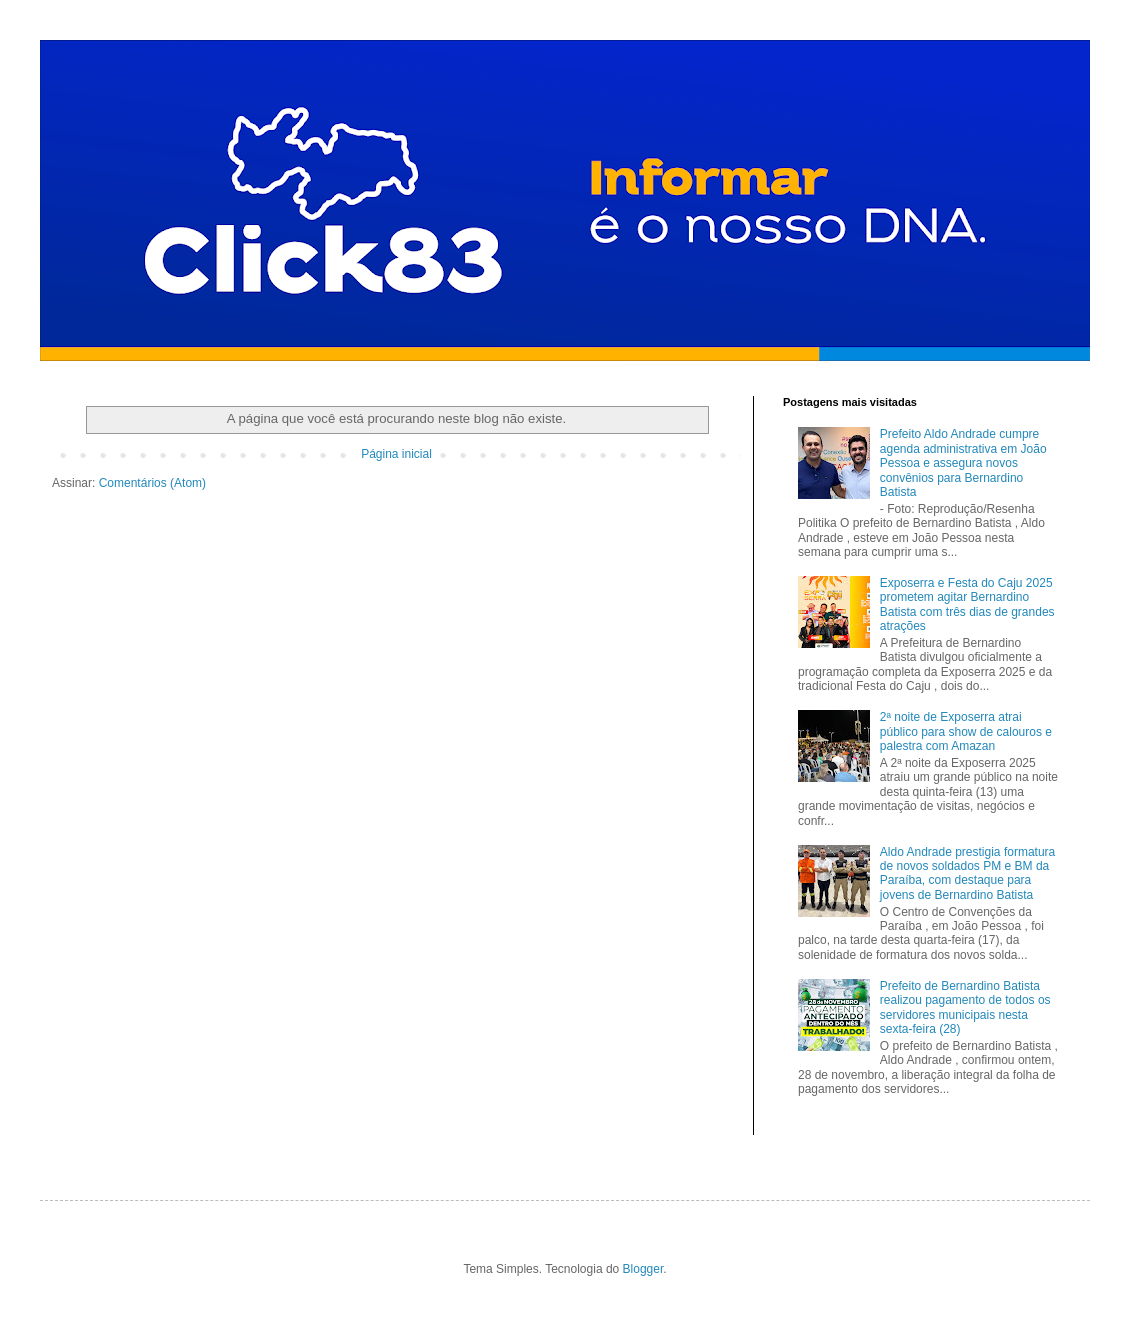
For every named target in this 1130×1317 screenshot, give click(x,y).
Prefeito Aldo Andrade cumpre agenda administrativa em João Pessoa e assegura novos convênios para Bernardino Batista (963, 463)
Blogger (643, 1269)
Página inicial (396, 454)
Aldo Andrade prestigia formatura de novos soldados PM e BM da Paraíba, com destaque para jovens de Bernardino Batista (967, 873)
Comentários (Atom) (152, 483)
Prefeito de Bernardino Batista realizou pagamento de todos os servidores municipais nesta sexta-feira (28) (965, 1007)
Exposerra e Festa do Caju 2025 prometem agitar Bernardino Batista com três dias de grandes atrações (967, 604)
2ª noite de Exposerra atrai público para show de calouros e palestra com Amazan (966, 731)
